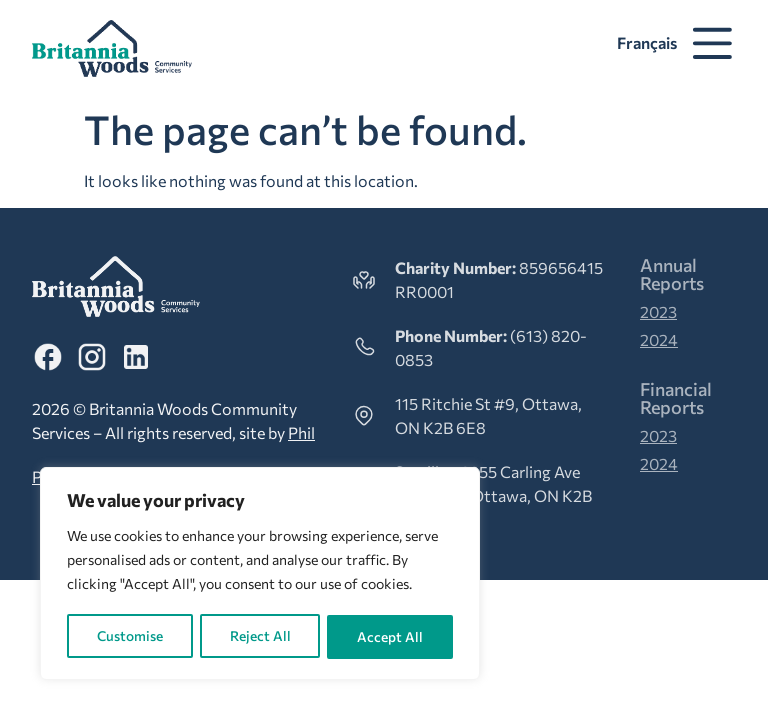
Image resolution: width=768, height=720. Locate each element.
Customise (129, 636)
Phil (301, 432)
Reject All (260, 636)
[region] (260, 575)
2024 (659, 339)
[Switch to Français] (644, 43)
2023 (658, 311)
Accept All (391, 636)
